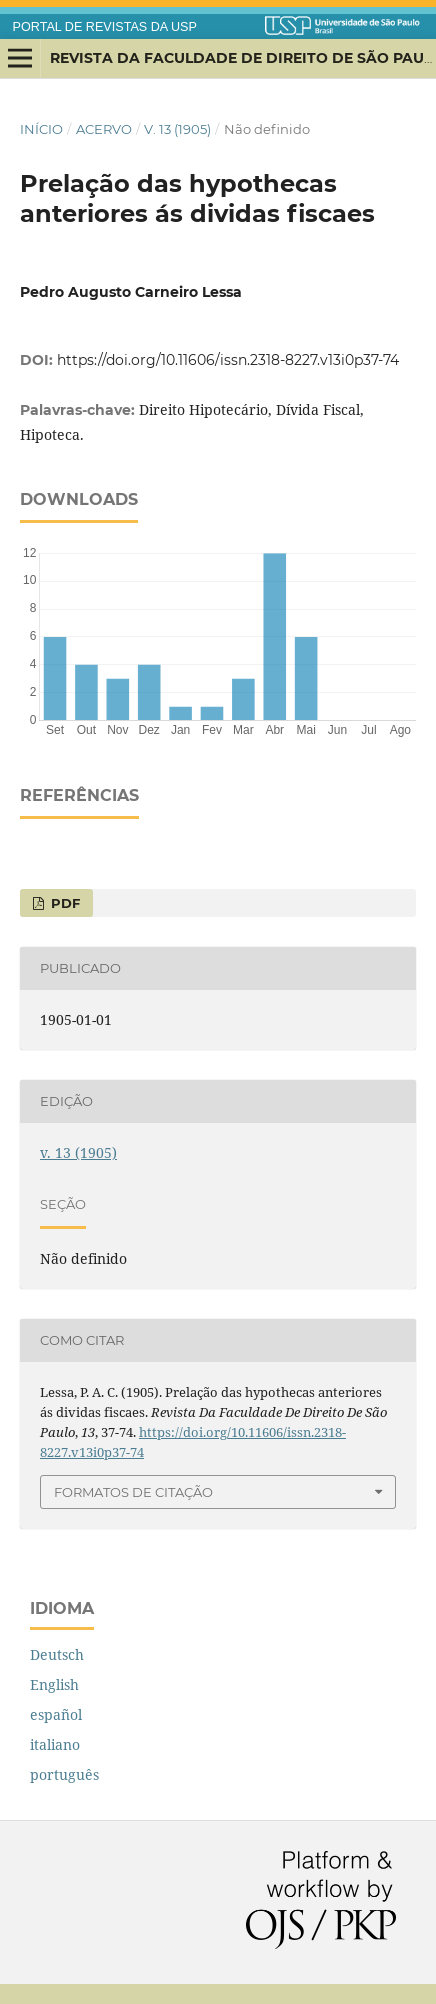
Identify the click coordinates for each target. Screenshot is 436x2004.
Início (41, 129)
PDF (63, 903)
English (54, 1684)
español (56, 1714)
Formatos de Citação (133, 1492)
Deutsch (57, 1654)
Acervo (104, 129)
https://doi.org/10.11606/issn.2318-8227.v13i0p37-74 (228, 360)
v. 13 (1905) (177, 129)
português (64, 1774)
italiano (55, 1744)
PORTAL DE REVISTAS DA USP (105, 27)
